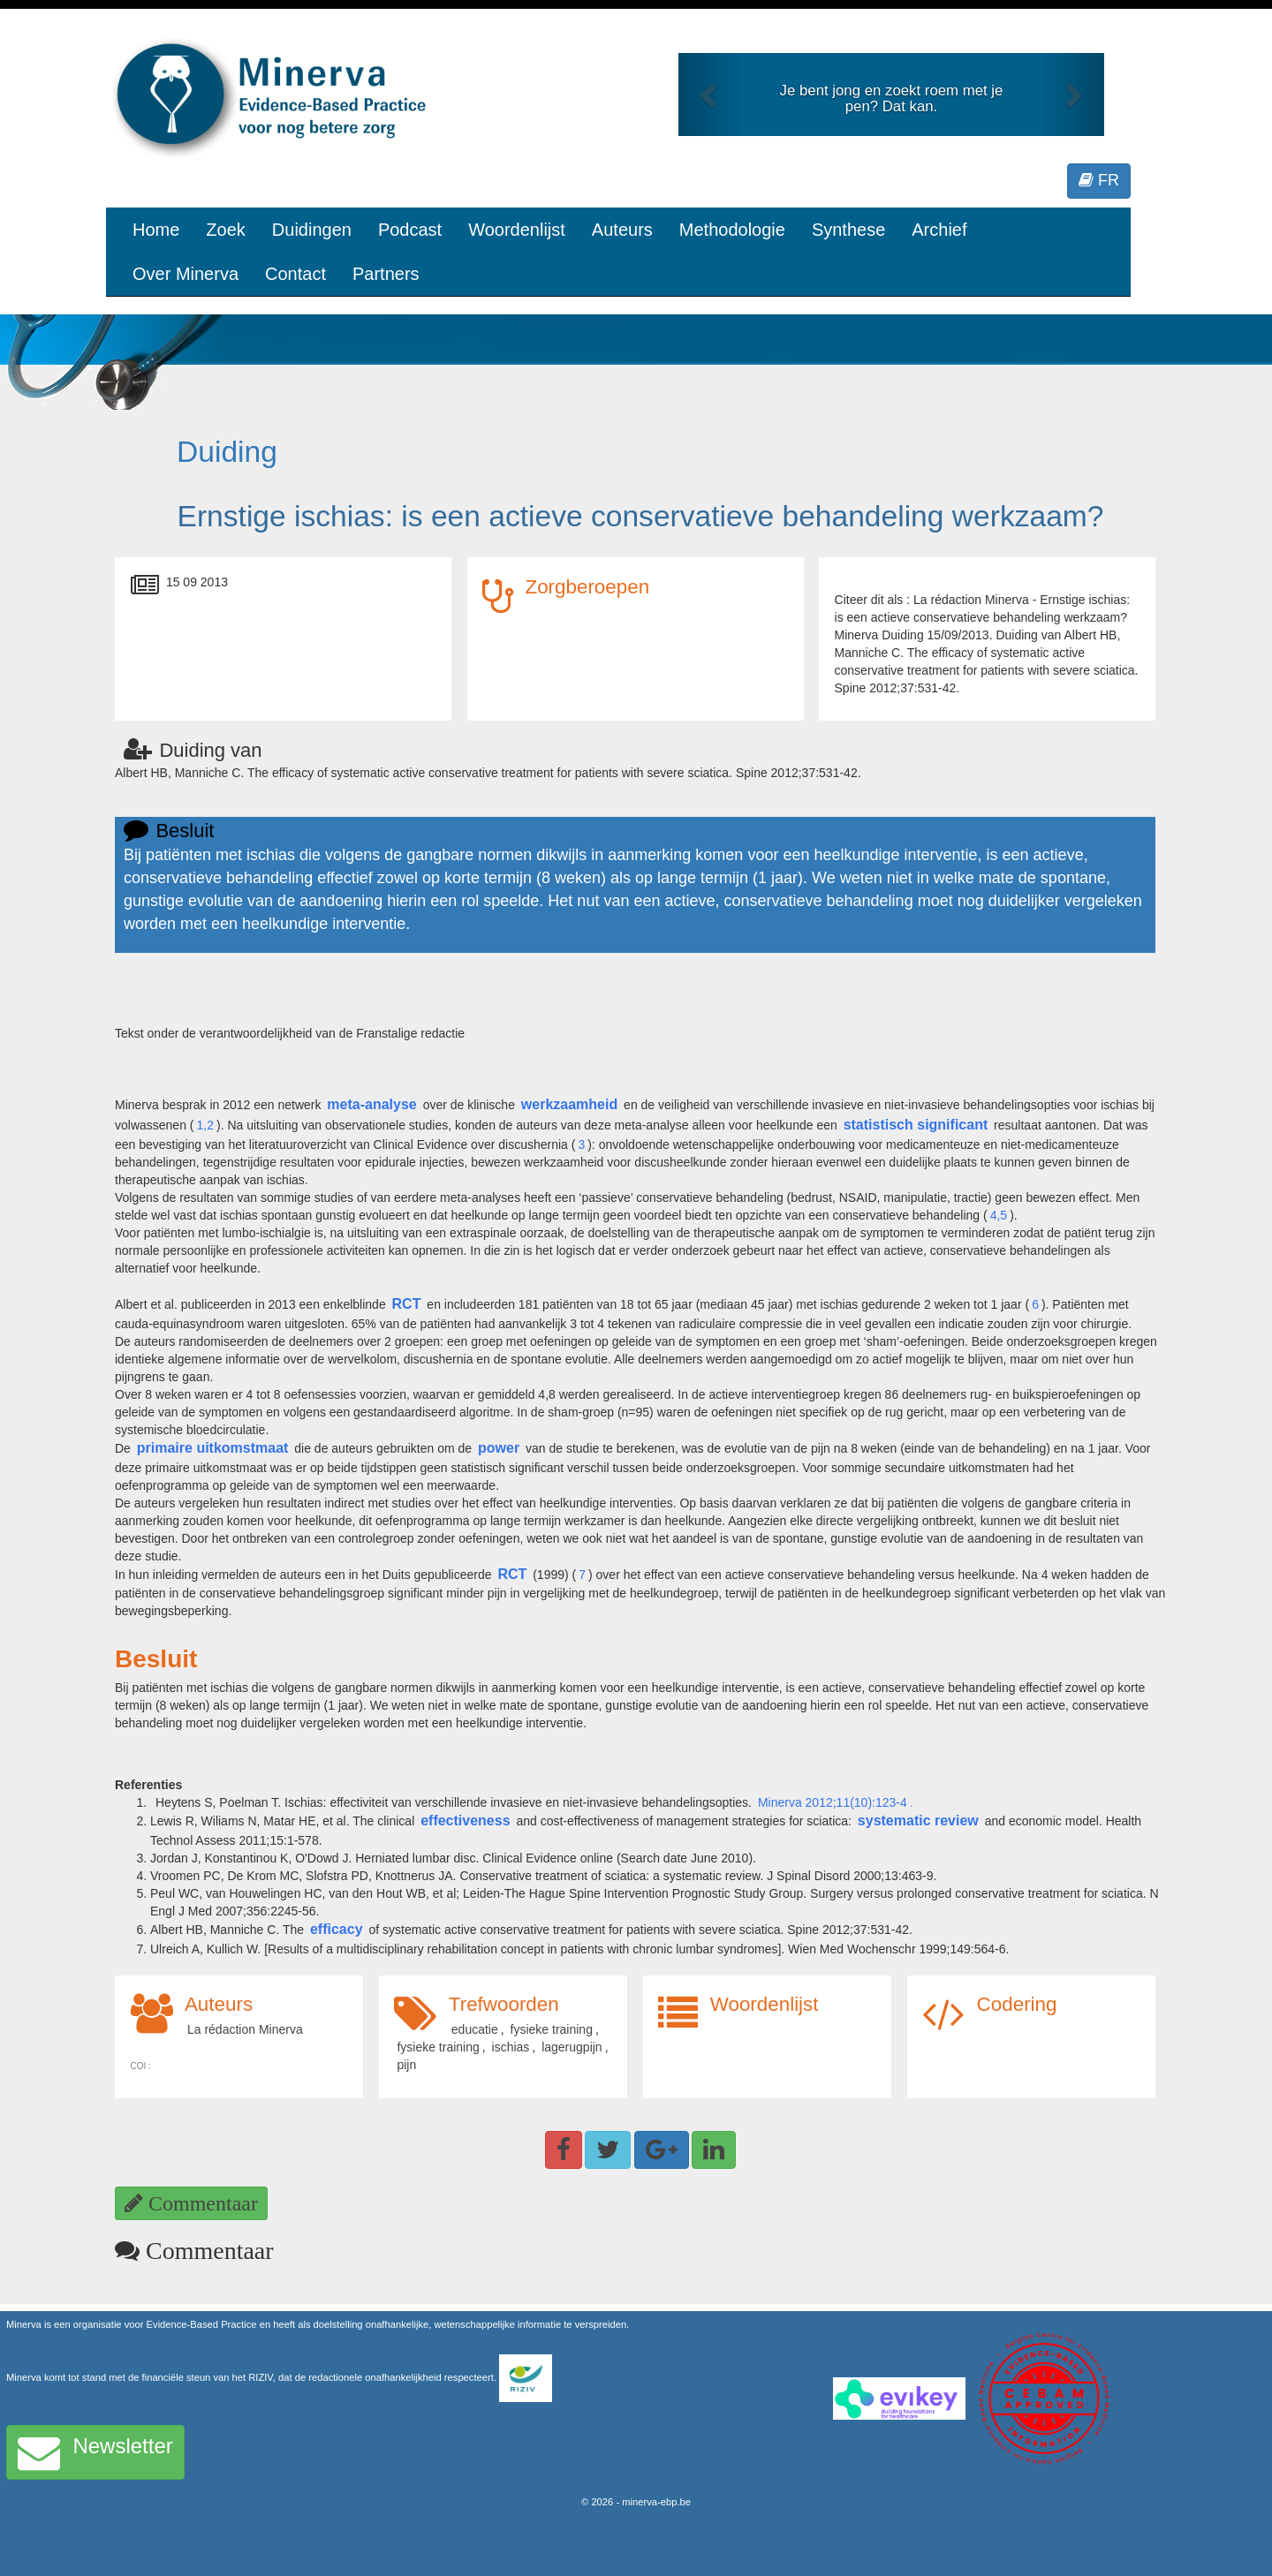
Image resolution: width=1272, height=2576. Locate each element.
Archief (939, 229)
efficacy (336, 1929)
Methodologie (732, 229)
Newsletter (95, 2452)
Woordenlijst (516, 229)
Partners (386, 273)
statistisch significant (916, 1124)
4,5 (998, 1215)
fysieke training (552, 2029)
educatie (474, 2029)
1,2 (205, 1125)
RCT (406, 1303)
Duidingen (312, 229)
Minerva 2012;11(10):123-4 (832, 1802)
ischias (511, 2047)
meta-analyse (371, 1104)
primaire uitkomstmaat (213, 1447)
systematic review (918, 1820)
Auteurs (622, 229)
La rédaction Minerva (245, 2029)
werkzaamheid (569, 1104)
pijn (406, 2065)
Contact (295, 273)
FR (1099, 180)
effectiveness (465, 1820)
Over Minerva (185, 273)
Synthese (848, 229)
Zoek (225, 229)
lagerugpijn (571, 2047)
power (498, 1447)
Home (155, 229)
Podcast (410, 229)
